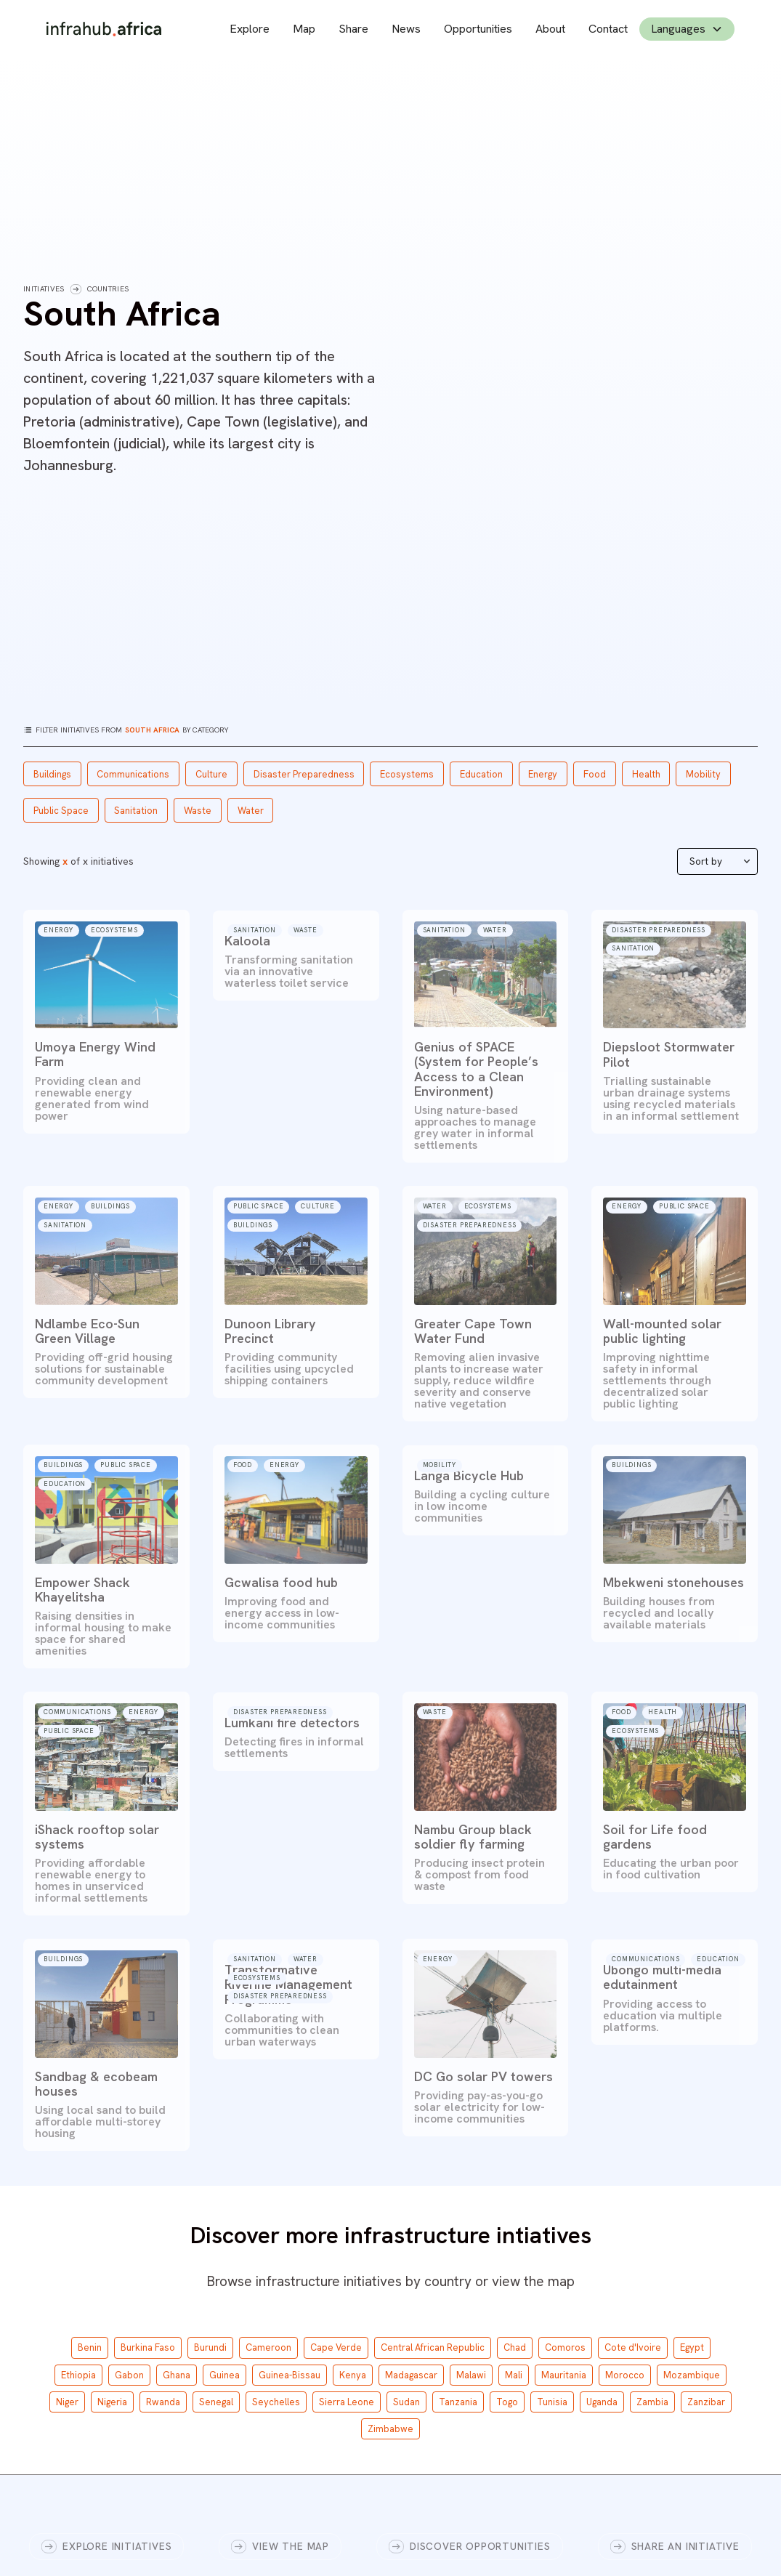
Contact (608, 28)
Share (353, 28)
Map (304, 28)
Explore (250, 28)
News (406, 28)
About (550, 28)
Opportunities (478, 28)
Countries (108, 289)
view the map (533, 2281)
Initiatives (44, 289)
